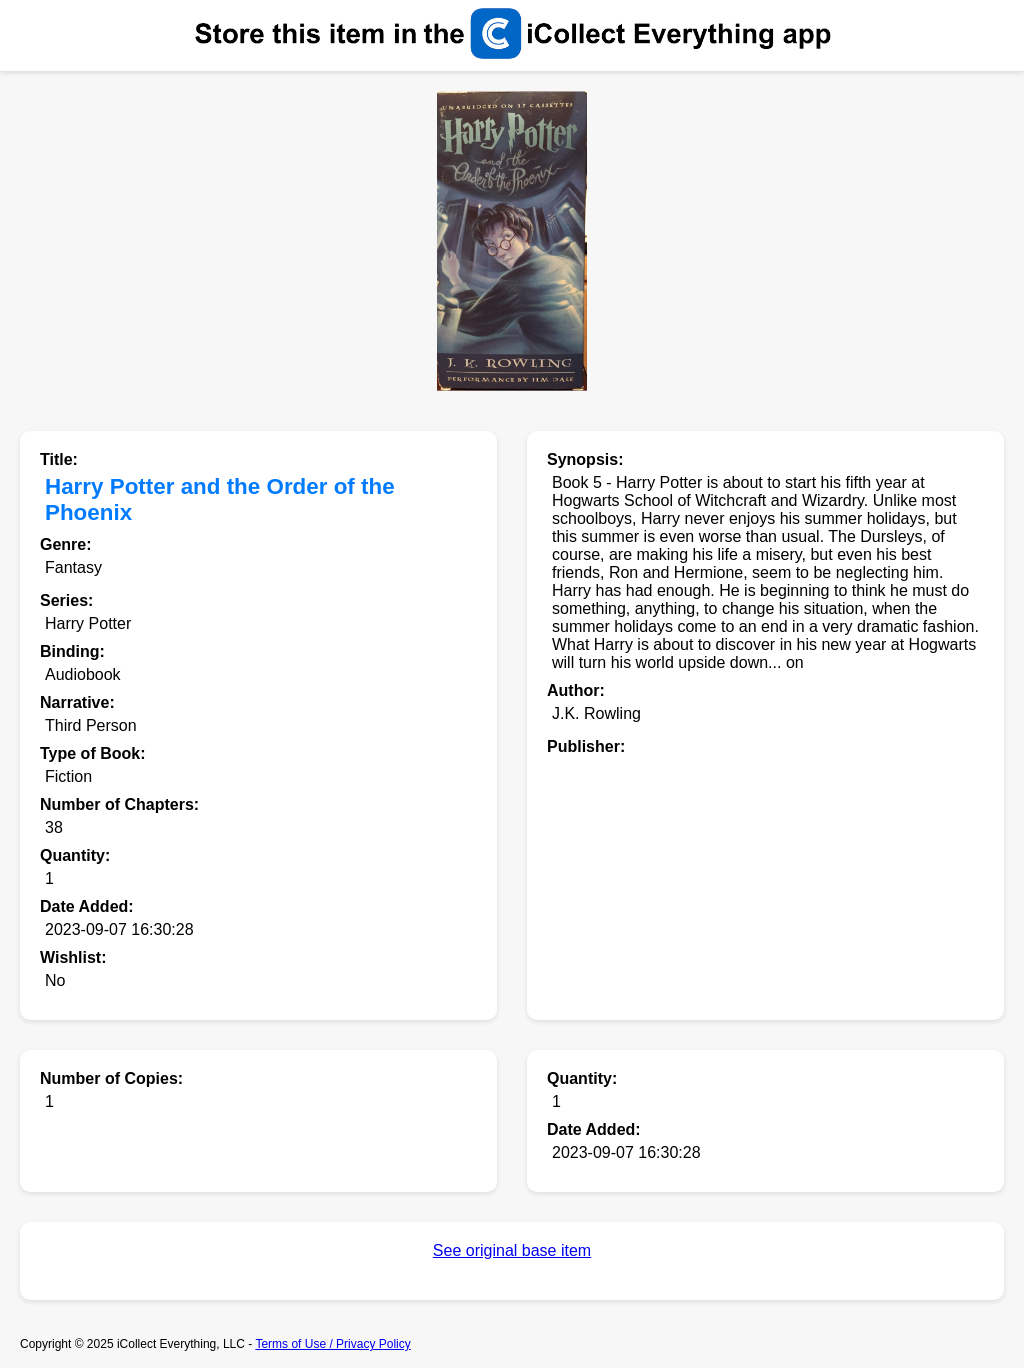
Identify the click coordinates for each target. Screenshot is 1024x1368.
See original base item (512, 1250)
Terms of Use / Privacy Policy (332, 1344)
